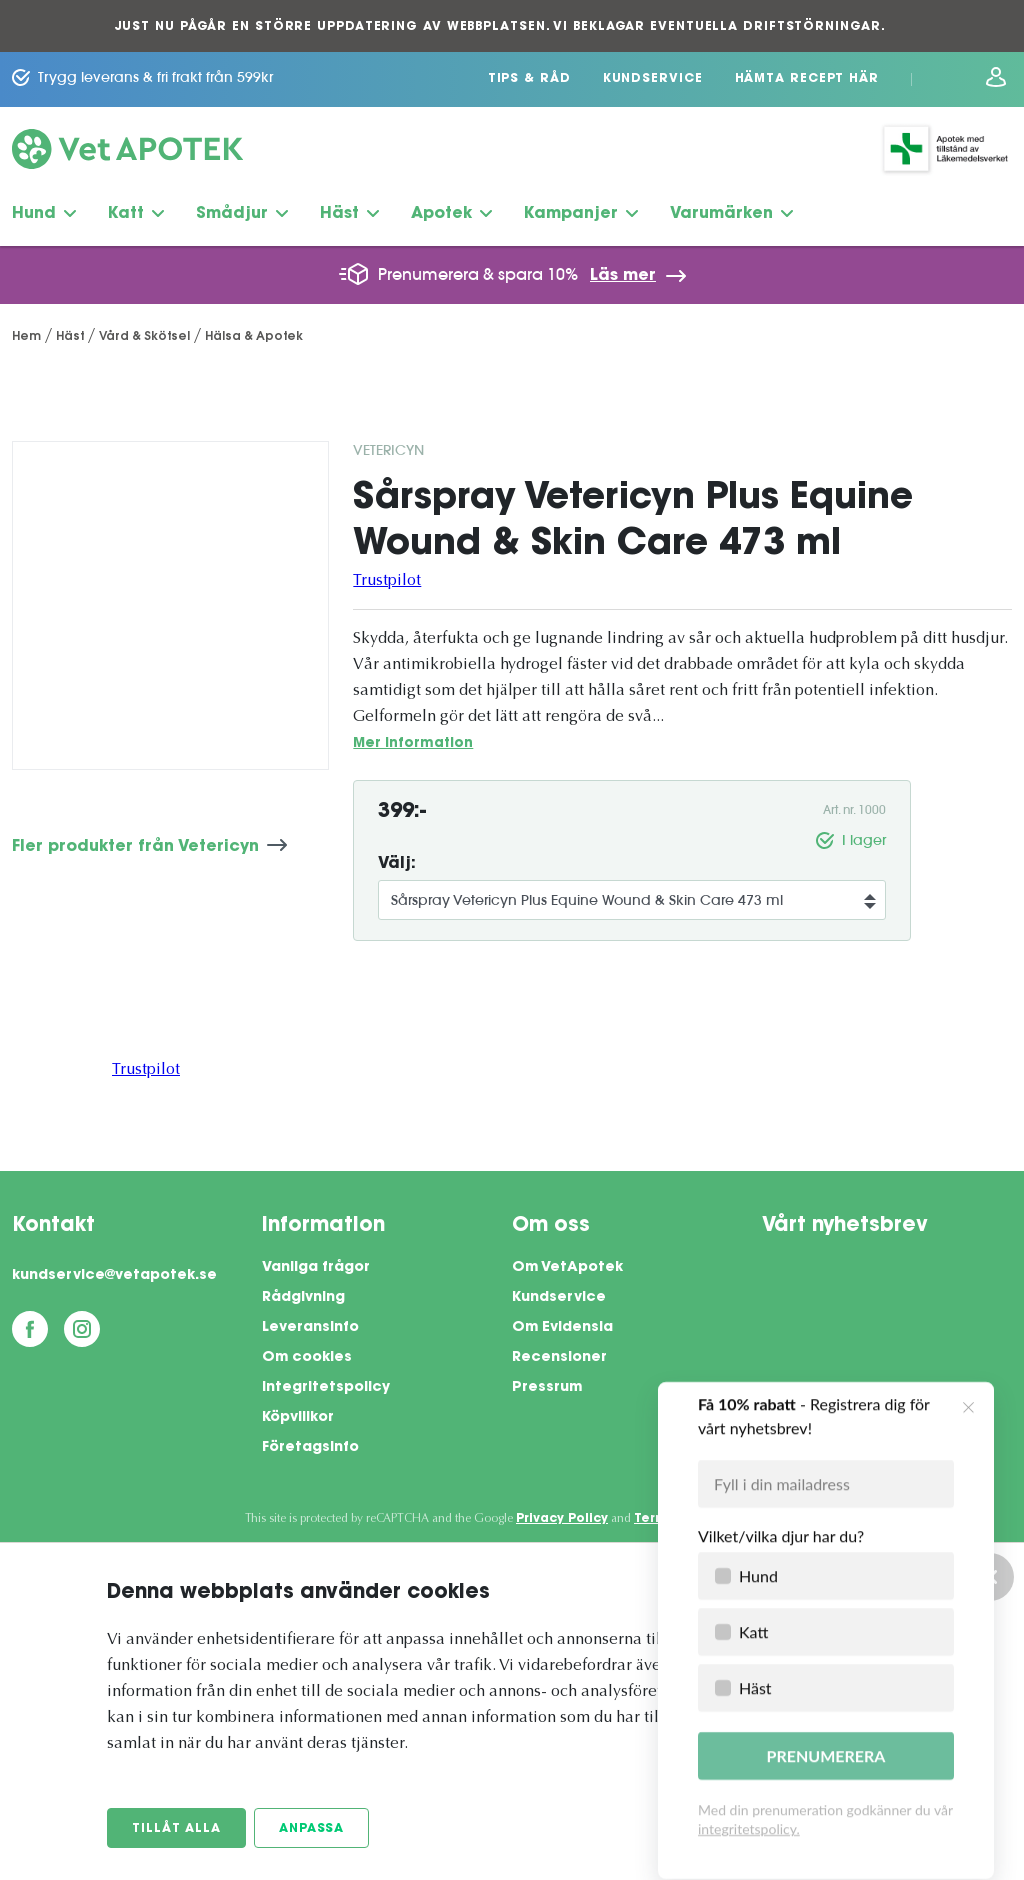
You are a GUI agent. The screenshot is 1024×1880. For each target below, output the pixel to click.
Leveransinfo (310, 1328)
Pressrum (547, 1388)
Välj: (397, 864)
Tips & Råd (529, 79)
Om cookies (307, 1358)
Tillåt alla (176, 1829)
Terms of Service (690, 1519)
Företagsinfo (310, 1448)
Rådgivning (303, 1298)
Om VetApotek (567, 1268)
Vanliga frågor (316, 1268)
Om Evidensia (562, 1328)
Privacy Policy (562, 1519)
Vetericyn (388, 450)
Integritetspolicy (326, 1388)
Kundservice (653, 79)
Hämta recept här (807, 79)
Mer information (413, 743)
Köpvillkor (298, 1418)
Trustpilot (387, 581)
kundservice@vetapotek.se (114, 1276)
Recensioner (559, 1358)
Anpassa (311, 1829)
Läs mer (623, 276)
